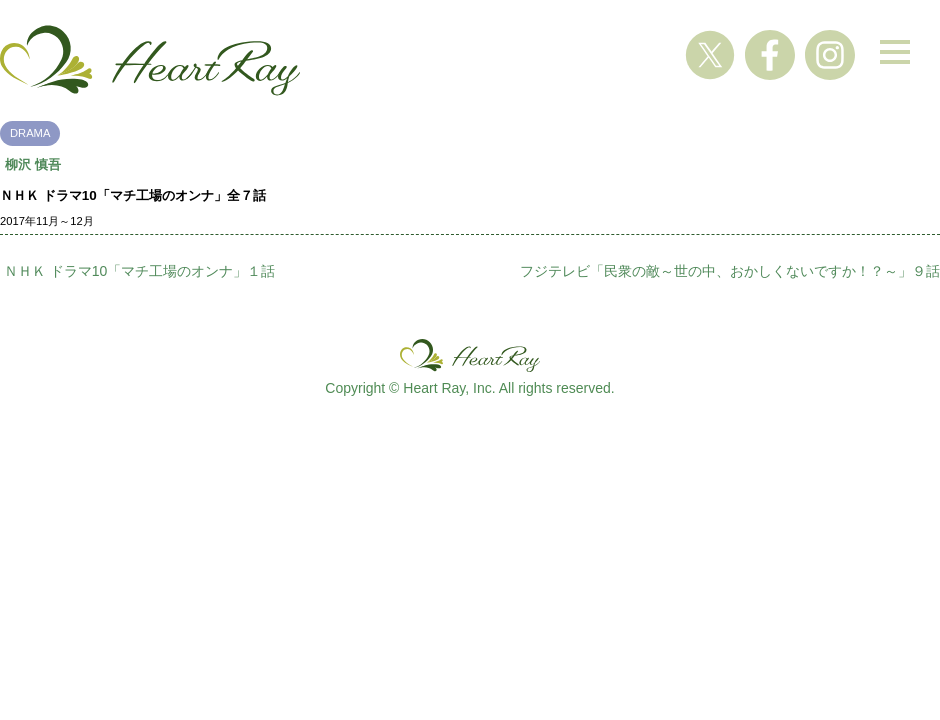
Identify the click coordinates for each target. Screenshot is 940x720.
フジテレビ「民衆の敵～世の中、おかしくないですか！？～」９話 (730, 271)
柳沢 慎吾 (33, 164)
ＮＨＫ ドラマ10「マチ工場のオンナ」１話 (139, 271)
